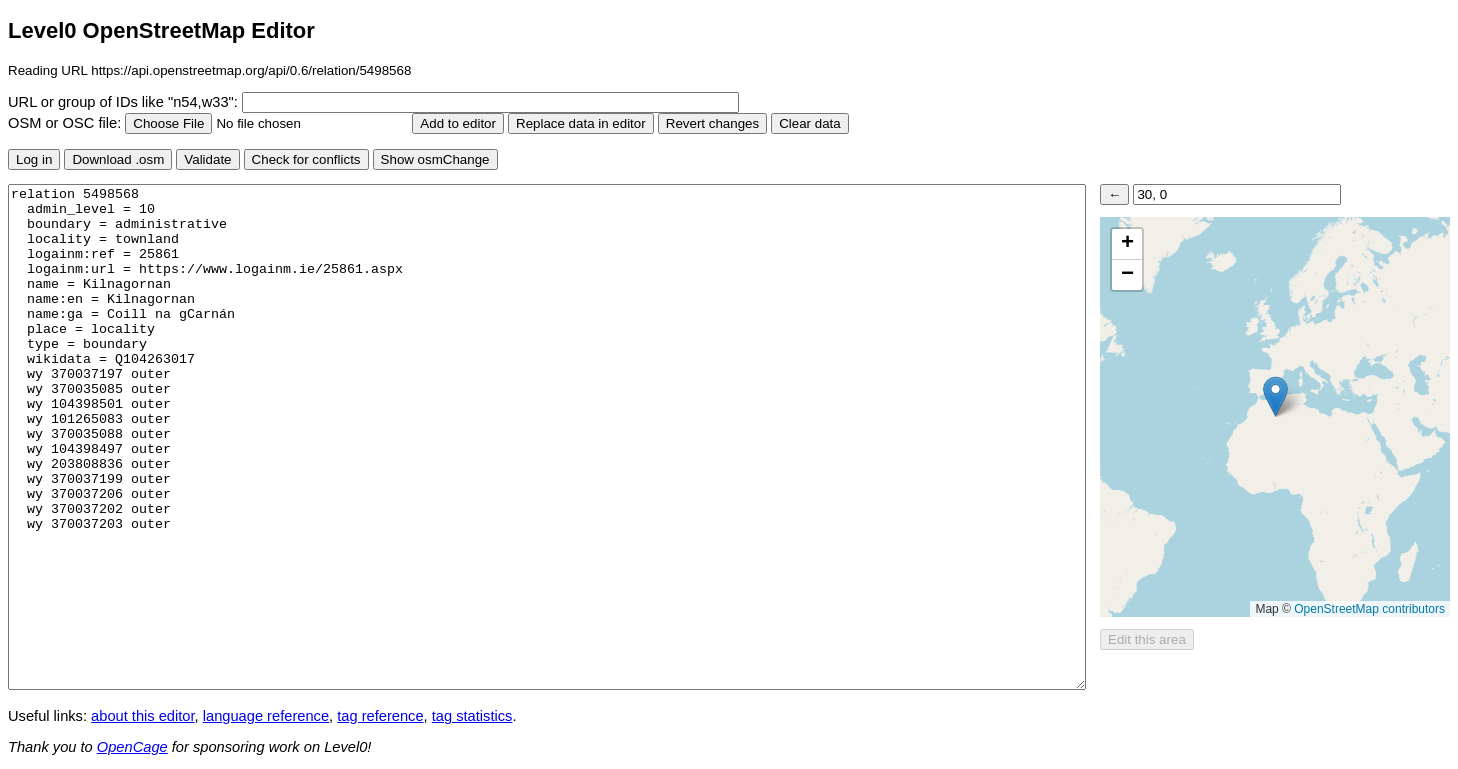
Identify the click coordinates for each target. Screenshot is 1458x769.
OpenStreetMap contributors (1369, 609)
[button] (1275, 396)
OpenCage (132, 747)
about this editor (142, 716)
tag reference (380, 716)
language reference (266, 716)
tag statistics (472, 716)
